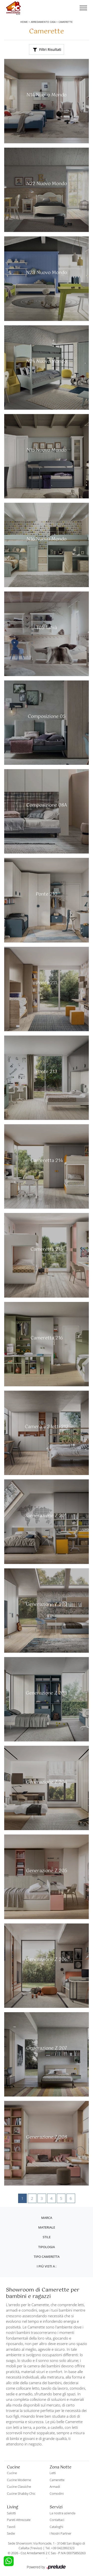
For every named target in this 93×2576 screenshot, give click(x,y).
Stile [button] (47, 2237)
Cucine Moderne (19, 2480)
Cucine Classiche (19, 2487)
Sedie (11, 2533)
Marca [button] (46, 2217)
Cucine (12, 2473)
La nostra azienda (62, 2513)
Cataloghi (56, 2526)
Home (24, 22)
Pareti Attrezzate (19, 2520)
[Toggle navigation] (83, 8)
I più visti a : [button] (46, 2266)
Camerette (66, 22)
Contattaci (57, 2520)
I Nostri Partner (60, 2533)
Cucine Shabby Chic (21, 2493)
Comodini (57, 2493)
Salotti (11, 2513)
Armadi (55, 2487)
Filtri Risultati (47, 49)
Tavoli (11, 2526)
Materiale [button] (46, 2227)
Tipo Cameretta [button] (47, 2256)
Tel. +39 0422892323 (59, 2548)
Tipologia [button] (46, 2247)
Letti (53, 2473)
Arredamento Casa (43, 22)
